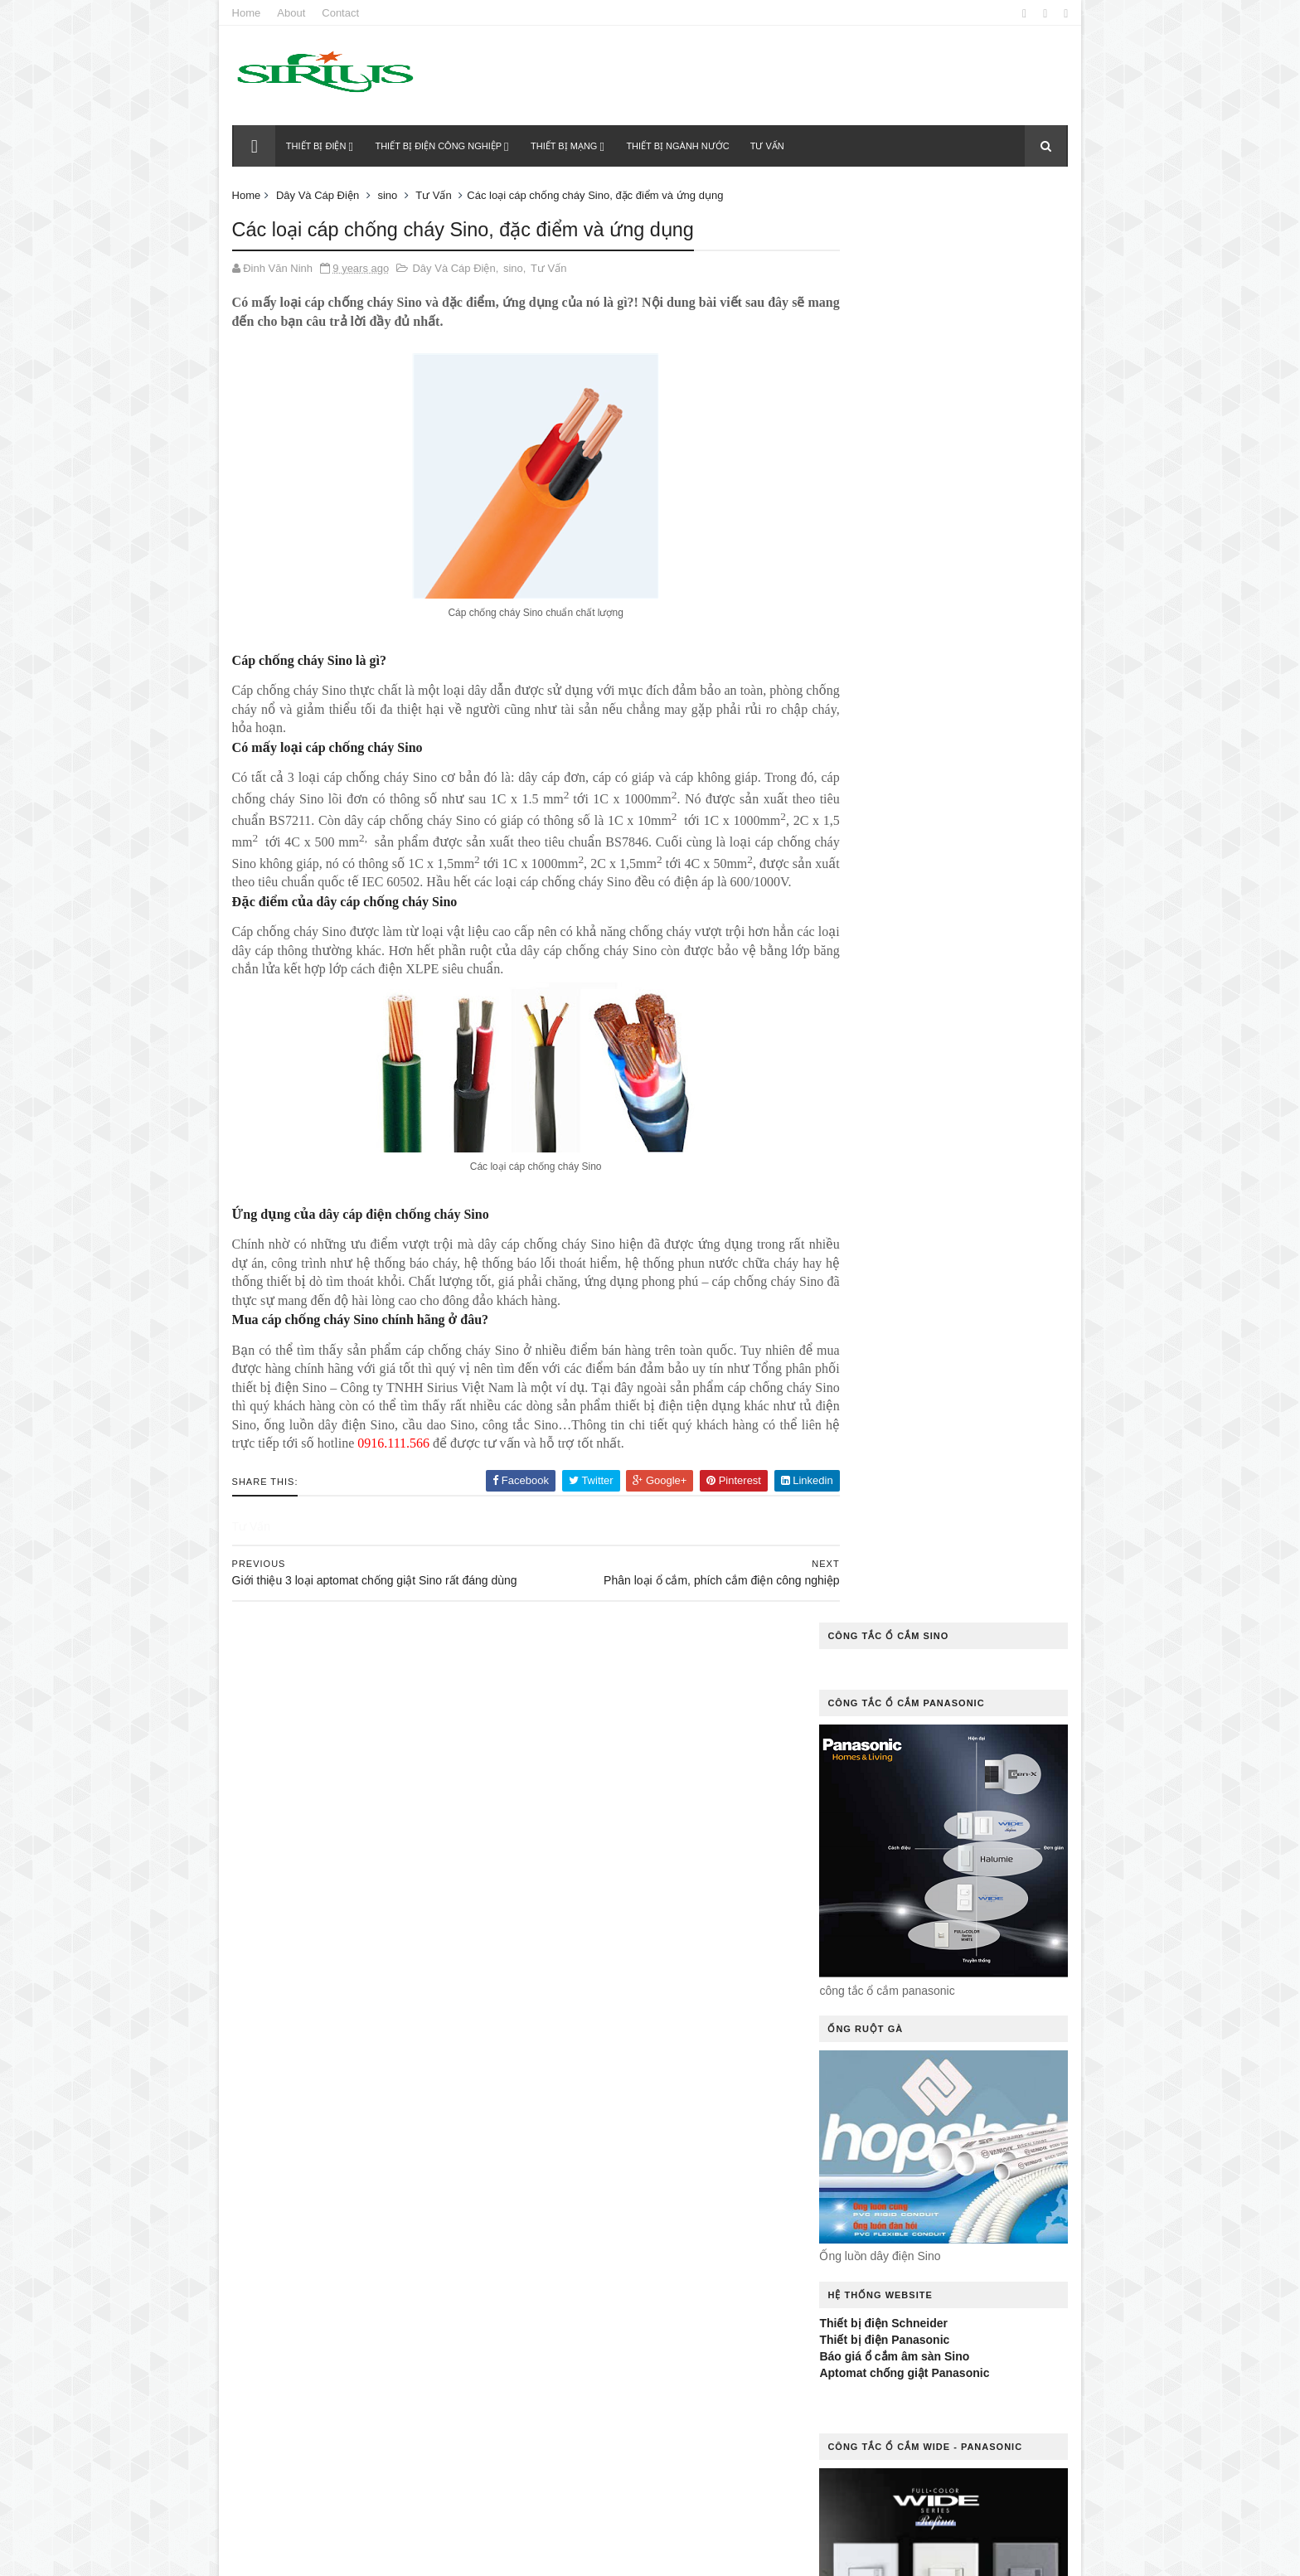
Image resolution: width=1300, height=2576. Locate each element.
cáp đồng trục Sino (580, 1761)
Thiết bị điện (318, 146)
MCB (727, 2048)
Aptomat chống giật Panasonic (901, 938)
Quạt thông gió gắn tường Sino (610, 2307)
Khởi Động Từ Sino (577, 2048)
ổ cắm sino (560, 2221)
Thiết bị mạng (565, 146)
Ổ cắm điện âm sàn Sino (593, 2134)
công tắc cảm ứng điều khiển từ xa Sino (635, 1847)
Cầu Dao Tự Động (575, 1819)
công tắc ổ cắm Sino (707, 1876)
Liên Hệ (669, 2048)
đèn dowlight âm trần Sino (596, 1963)
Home (249, 13)
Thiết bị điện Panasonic (881, 904)
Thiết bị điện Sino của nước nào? (396, 1930)
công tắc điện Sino (579, 1876)
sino (391, 195)
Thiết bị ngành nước (679, 146)
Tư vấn (769, 146)
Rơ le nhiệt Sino (699, 2335)
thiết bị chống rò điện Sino (600, 2392)
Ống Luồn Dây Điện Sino (675, 2221)
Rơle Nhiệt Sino (568, 2364)
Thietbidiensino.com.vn (333, 2553)
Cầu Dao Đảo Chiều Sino (591, 1790)
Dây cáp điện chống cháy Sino (608, 1905)
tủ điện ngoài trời (576, 2507)
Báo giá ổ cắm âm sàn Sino (891, 922)
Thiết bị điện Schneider (880, 888)
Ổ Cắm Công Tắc (698, 2106)
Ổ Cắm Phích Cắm (678, 2191)
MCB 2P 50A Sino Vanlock (594, 2077)
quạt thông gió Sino (581, 2335)
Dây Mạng (737, 1905)
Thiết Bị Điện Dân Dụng (587, 2421)
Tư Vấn (437, 195)
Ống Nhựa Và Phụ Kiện (587, 2249)
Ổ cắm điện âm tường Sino (599, 2163)
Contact (344, 13)
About (295, 13)
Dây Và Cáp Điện (320, 195)
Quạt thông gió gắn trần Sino (605, 2278)
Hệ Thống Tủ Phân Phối (589, 2020)
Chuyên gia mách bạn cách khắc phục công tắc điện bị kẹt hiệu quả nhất (399, 1745)
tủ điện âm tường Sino (589, 2478)
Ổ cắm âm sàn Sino (580, 2106)
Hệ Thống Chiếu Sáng (584, 1991)
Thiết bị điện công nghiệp (440, 146)
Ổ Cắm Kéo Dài (568, 2191)
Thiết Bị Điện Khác (716, 2421)
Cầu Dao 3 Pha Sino (705, 1761)
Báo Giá (550, 1733)
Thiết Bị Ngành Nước (581, 2450)
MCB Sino (708, 2077)
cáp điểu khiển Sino (646, 1733)
